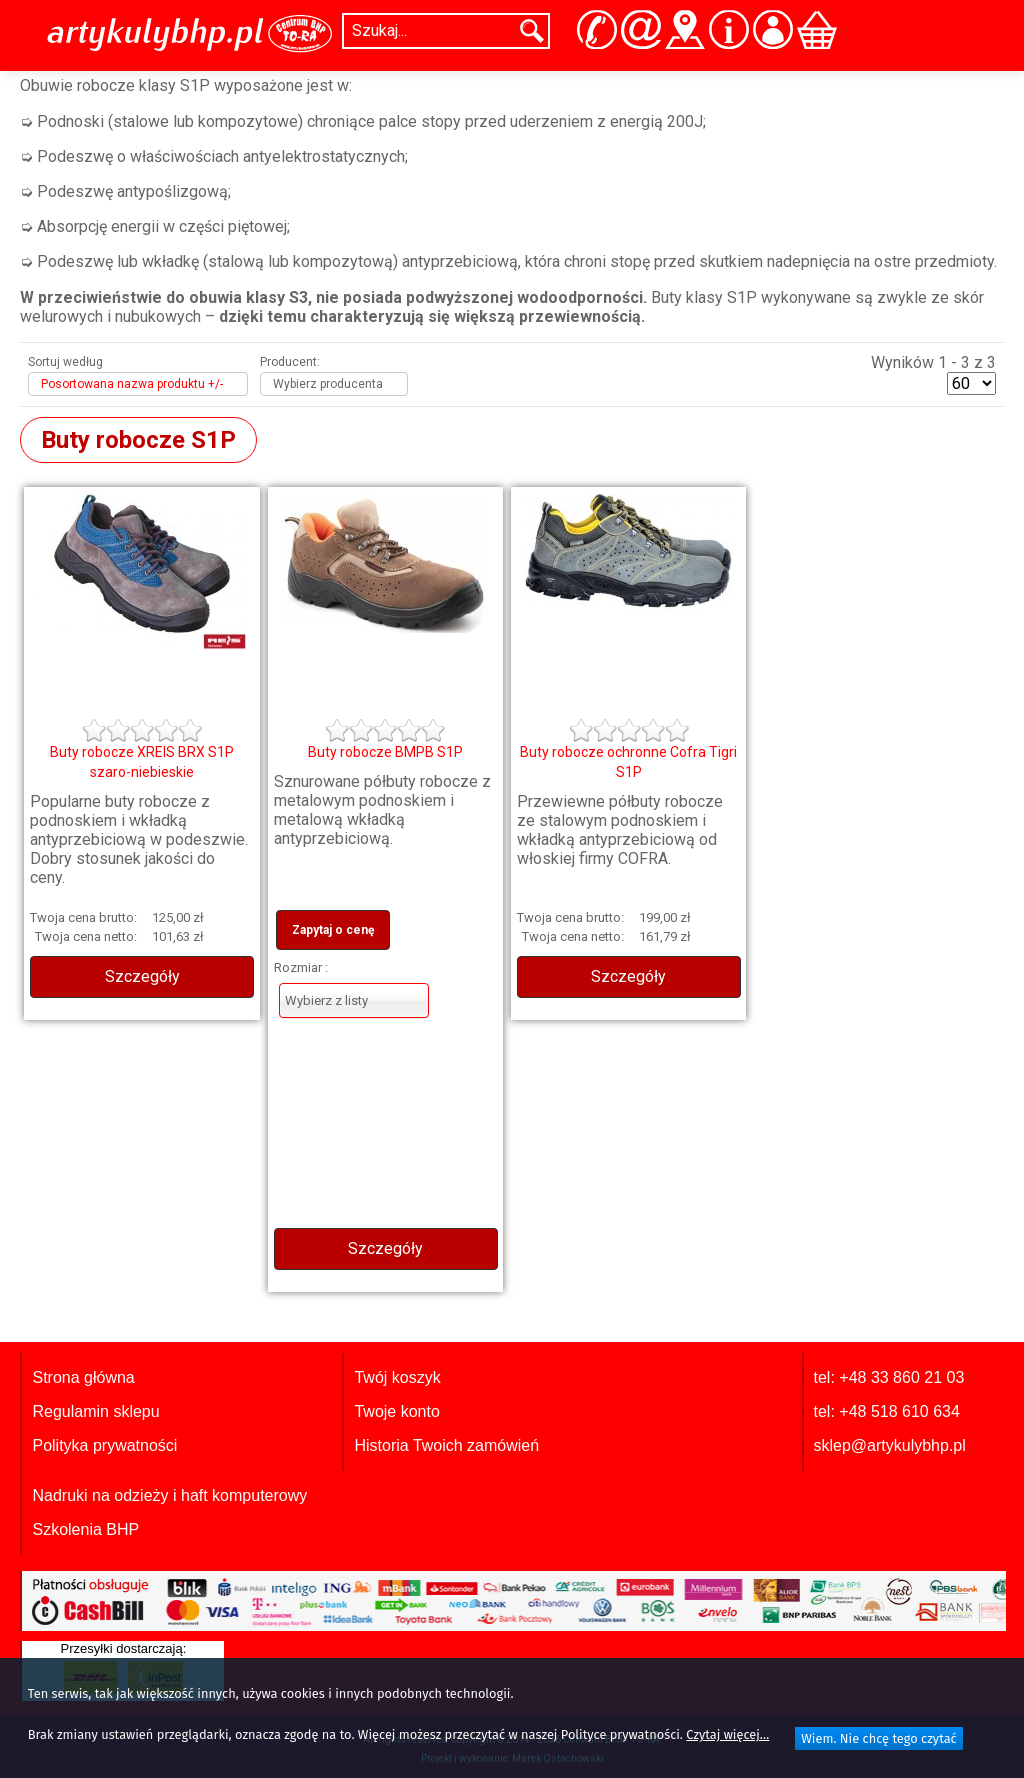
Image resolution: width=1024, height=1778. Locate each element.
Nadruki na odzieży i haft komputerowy (169, 1495)
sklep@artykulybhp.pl (890, 1445)
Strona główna (83, 1377)
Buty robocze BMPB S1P (385, 752)
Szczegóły (142, 976)
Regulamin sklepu (95, 1411)
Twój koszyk (397, 1377)
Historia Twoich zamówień (446, 1445)
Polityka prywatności (104, 1445)
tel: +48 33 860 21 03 (889, 1377)
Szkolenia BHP (85, 1529)
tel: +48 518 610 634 (887, 1411)
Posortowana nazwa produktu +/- (132, 384)
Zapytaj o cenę (333, 930)
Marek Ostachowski (558, 1758)
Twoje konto (396, 1411)
